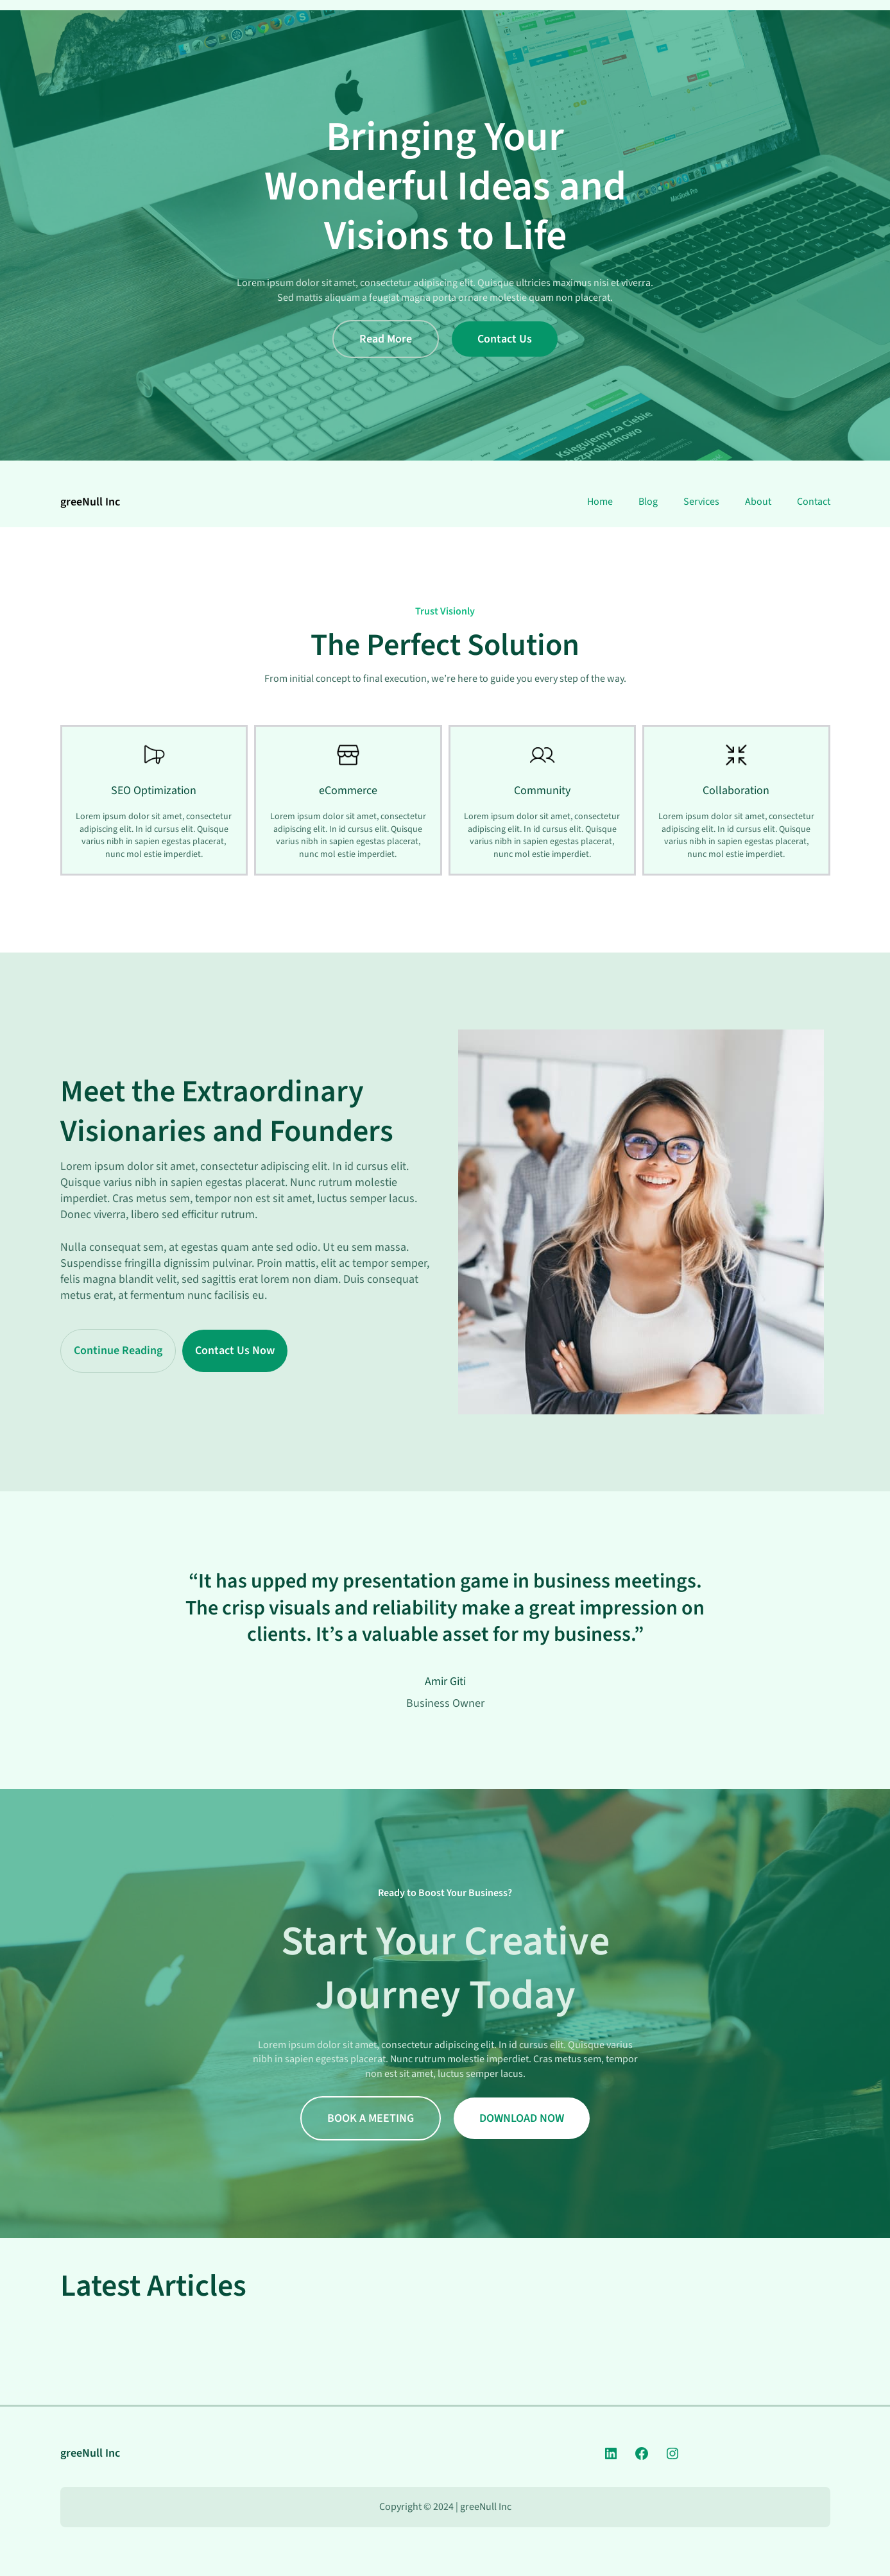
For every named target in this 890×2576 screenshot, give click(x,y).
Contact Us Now (235, 1351)
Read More (385, 339)
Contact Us (504, 339)
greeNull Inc (90, 502)
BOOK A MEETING (370, 2118)
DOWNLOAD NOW (521, 2118)
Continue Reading (118, 1351)
